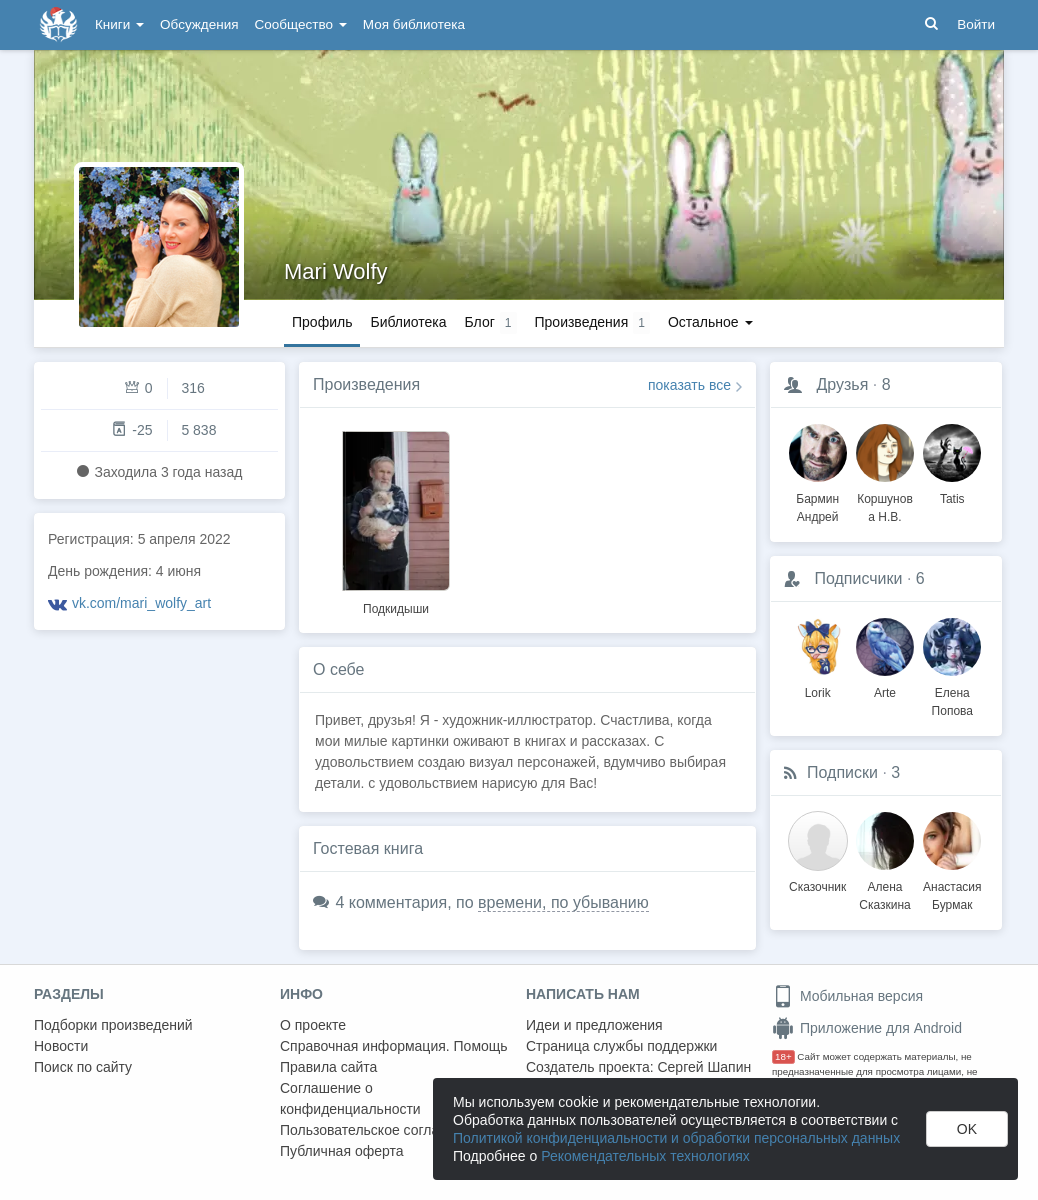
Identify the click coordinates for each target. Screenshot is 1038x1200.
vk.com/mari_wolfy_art (141, 603)
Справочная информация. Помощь (394, 1046)
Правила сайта (328, 1067)
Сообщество (301, 24)
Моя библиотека (414, 24)
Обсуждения (199, 24)
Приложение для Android (867, 1028)
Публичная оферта (342, 1151)
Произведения (366, 384)
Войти (976, 24)
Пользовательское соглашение (381, 1130)
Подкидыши (396, 609)
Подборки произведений (113, 1025)
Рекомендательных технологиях (645, 1156)
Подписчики (858, 578)
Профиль (322, 322)
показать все (689, 385)
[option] (396, 520)
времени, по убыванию (563, 902)
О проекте (313, 1025)
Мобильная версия (847, 996)
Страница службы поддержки (621, 1046)
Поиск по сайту (83, 1067)
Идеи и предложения (594, 1025)
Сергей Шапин (704, 1067)
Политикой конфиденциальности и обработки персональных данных (676, 1138)
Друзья (842, 384)
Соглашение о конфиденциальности (350, 1098)
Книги (119, 24)
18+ (783, 1056)
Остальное (710, 322)
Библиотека (408, 322)
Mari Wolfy (336, 271)
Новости (61, 1046)
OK (967, 1129)
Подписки (842, 772)
